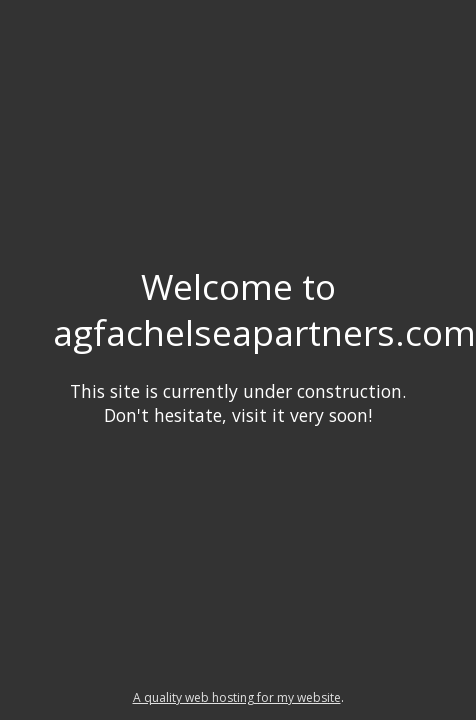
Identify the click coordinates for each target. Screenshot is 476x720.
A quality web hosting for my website (237, 697)
